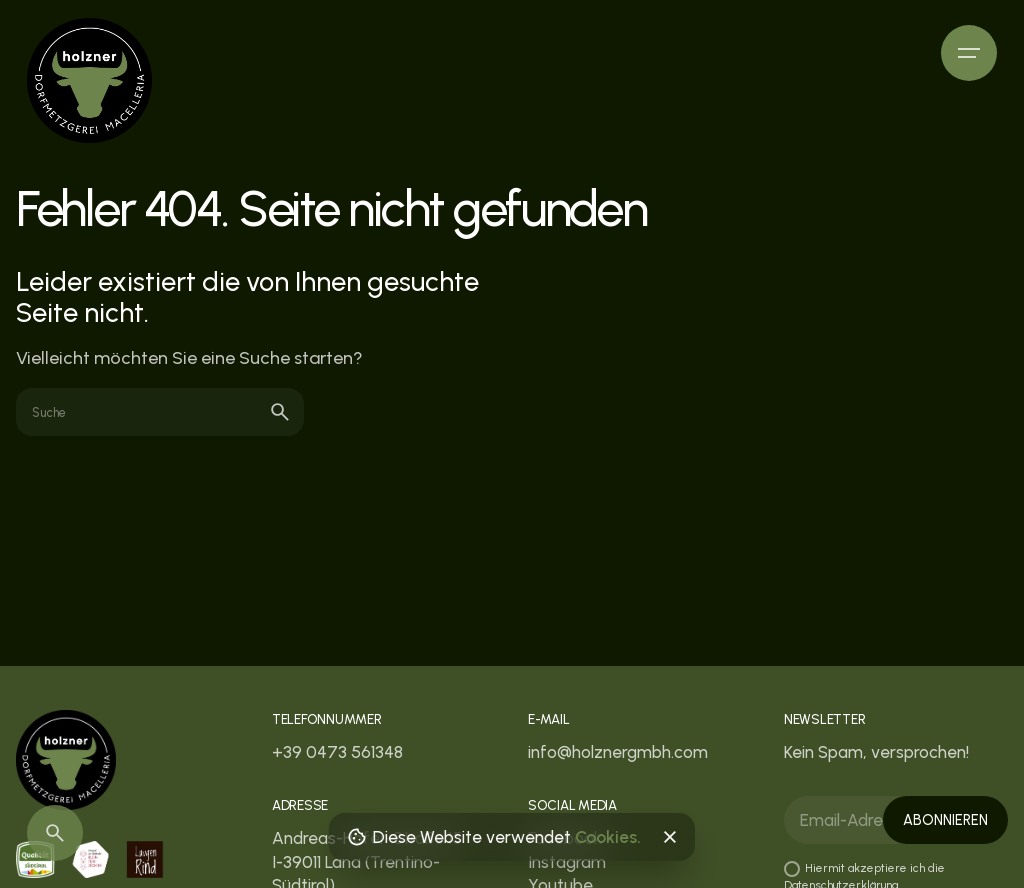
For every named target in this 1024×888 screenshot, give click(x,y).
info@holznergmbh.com (618, 752)
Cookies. (608, 837)
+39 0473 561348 (337, 752)
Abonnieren (945, 820)
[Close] (669, 837)
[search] (280, 412)
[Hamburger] (969, 53)
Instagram (567, 862)
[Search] (55, 833)
